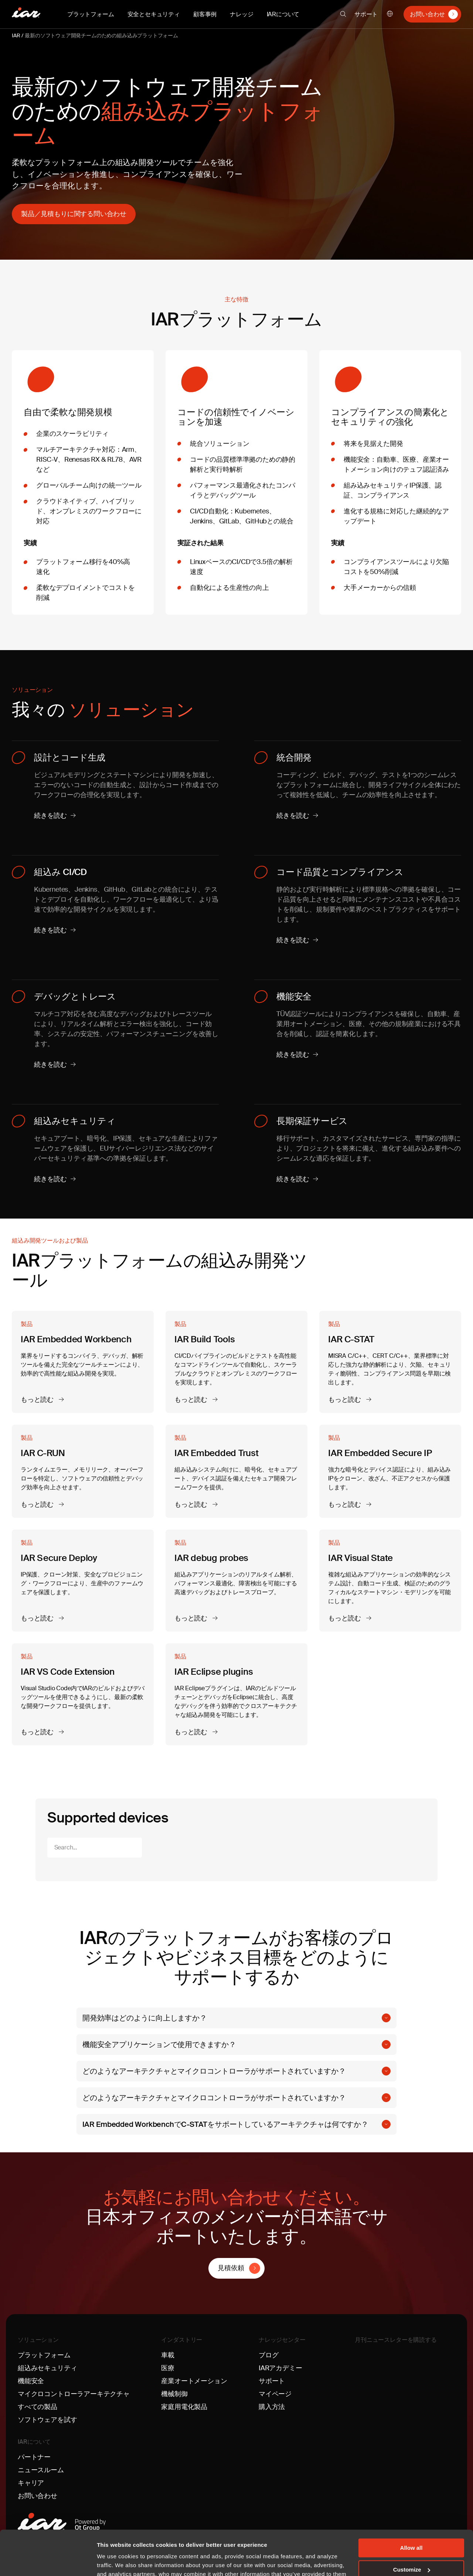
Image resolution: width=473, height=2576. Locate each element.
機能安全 (31, 2381)
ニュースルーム (41, 2470)
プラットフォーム (44, 2355)
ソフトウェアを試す (47, 2419)
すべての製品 (37, 2406)
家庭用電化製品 (184, 2406)
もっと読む (38, 1400)
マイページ (275, 2393)
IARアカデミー (280, 2368)
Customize (411, 2528)
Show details (114, 2561)
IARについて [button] (283, 14)
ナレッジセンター (282, 2340)
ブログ (268, 2355)
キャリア (31, 2482)
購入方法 (272, 2406)
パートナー (34, 2457)
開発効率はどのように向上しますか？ (144, 2018)
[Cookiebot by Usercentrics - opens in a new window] (48, 2561)
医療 (167, 2368)
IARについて (34, 2442)
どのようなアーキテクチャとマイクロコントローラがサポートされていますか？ (214, 2071)
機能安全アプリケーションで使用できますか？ (159, 2044)
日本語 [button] (390, 14)
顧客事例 (205, 14)
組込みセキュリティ (47, 2368)
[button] (343, 14)
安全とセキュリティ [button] (153, 14)
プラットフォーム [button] (90, 14)
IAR (16, 35)
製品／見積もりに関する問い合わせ (73, 213)
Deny (411, 2549)
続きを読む (50, 816)
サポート (366, 14)
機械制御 (174, 2393)
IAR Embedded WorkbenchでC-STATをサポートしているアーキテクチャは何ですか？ (225, 2124)
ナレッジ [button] (241, 14)
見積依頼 (231, 2268)
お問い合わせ (427, 14)
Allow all (411, 2506)
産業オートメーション (194, 2381)
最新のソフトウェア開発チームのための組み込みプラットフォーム (101, 35)
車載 (167, 2355)
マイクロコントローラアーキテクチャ (74, 2393)
